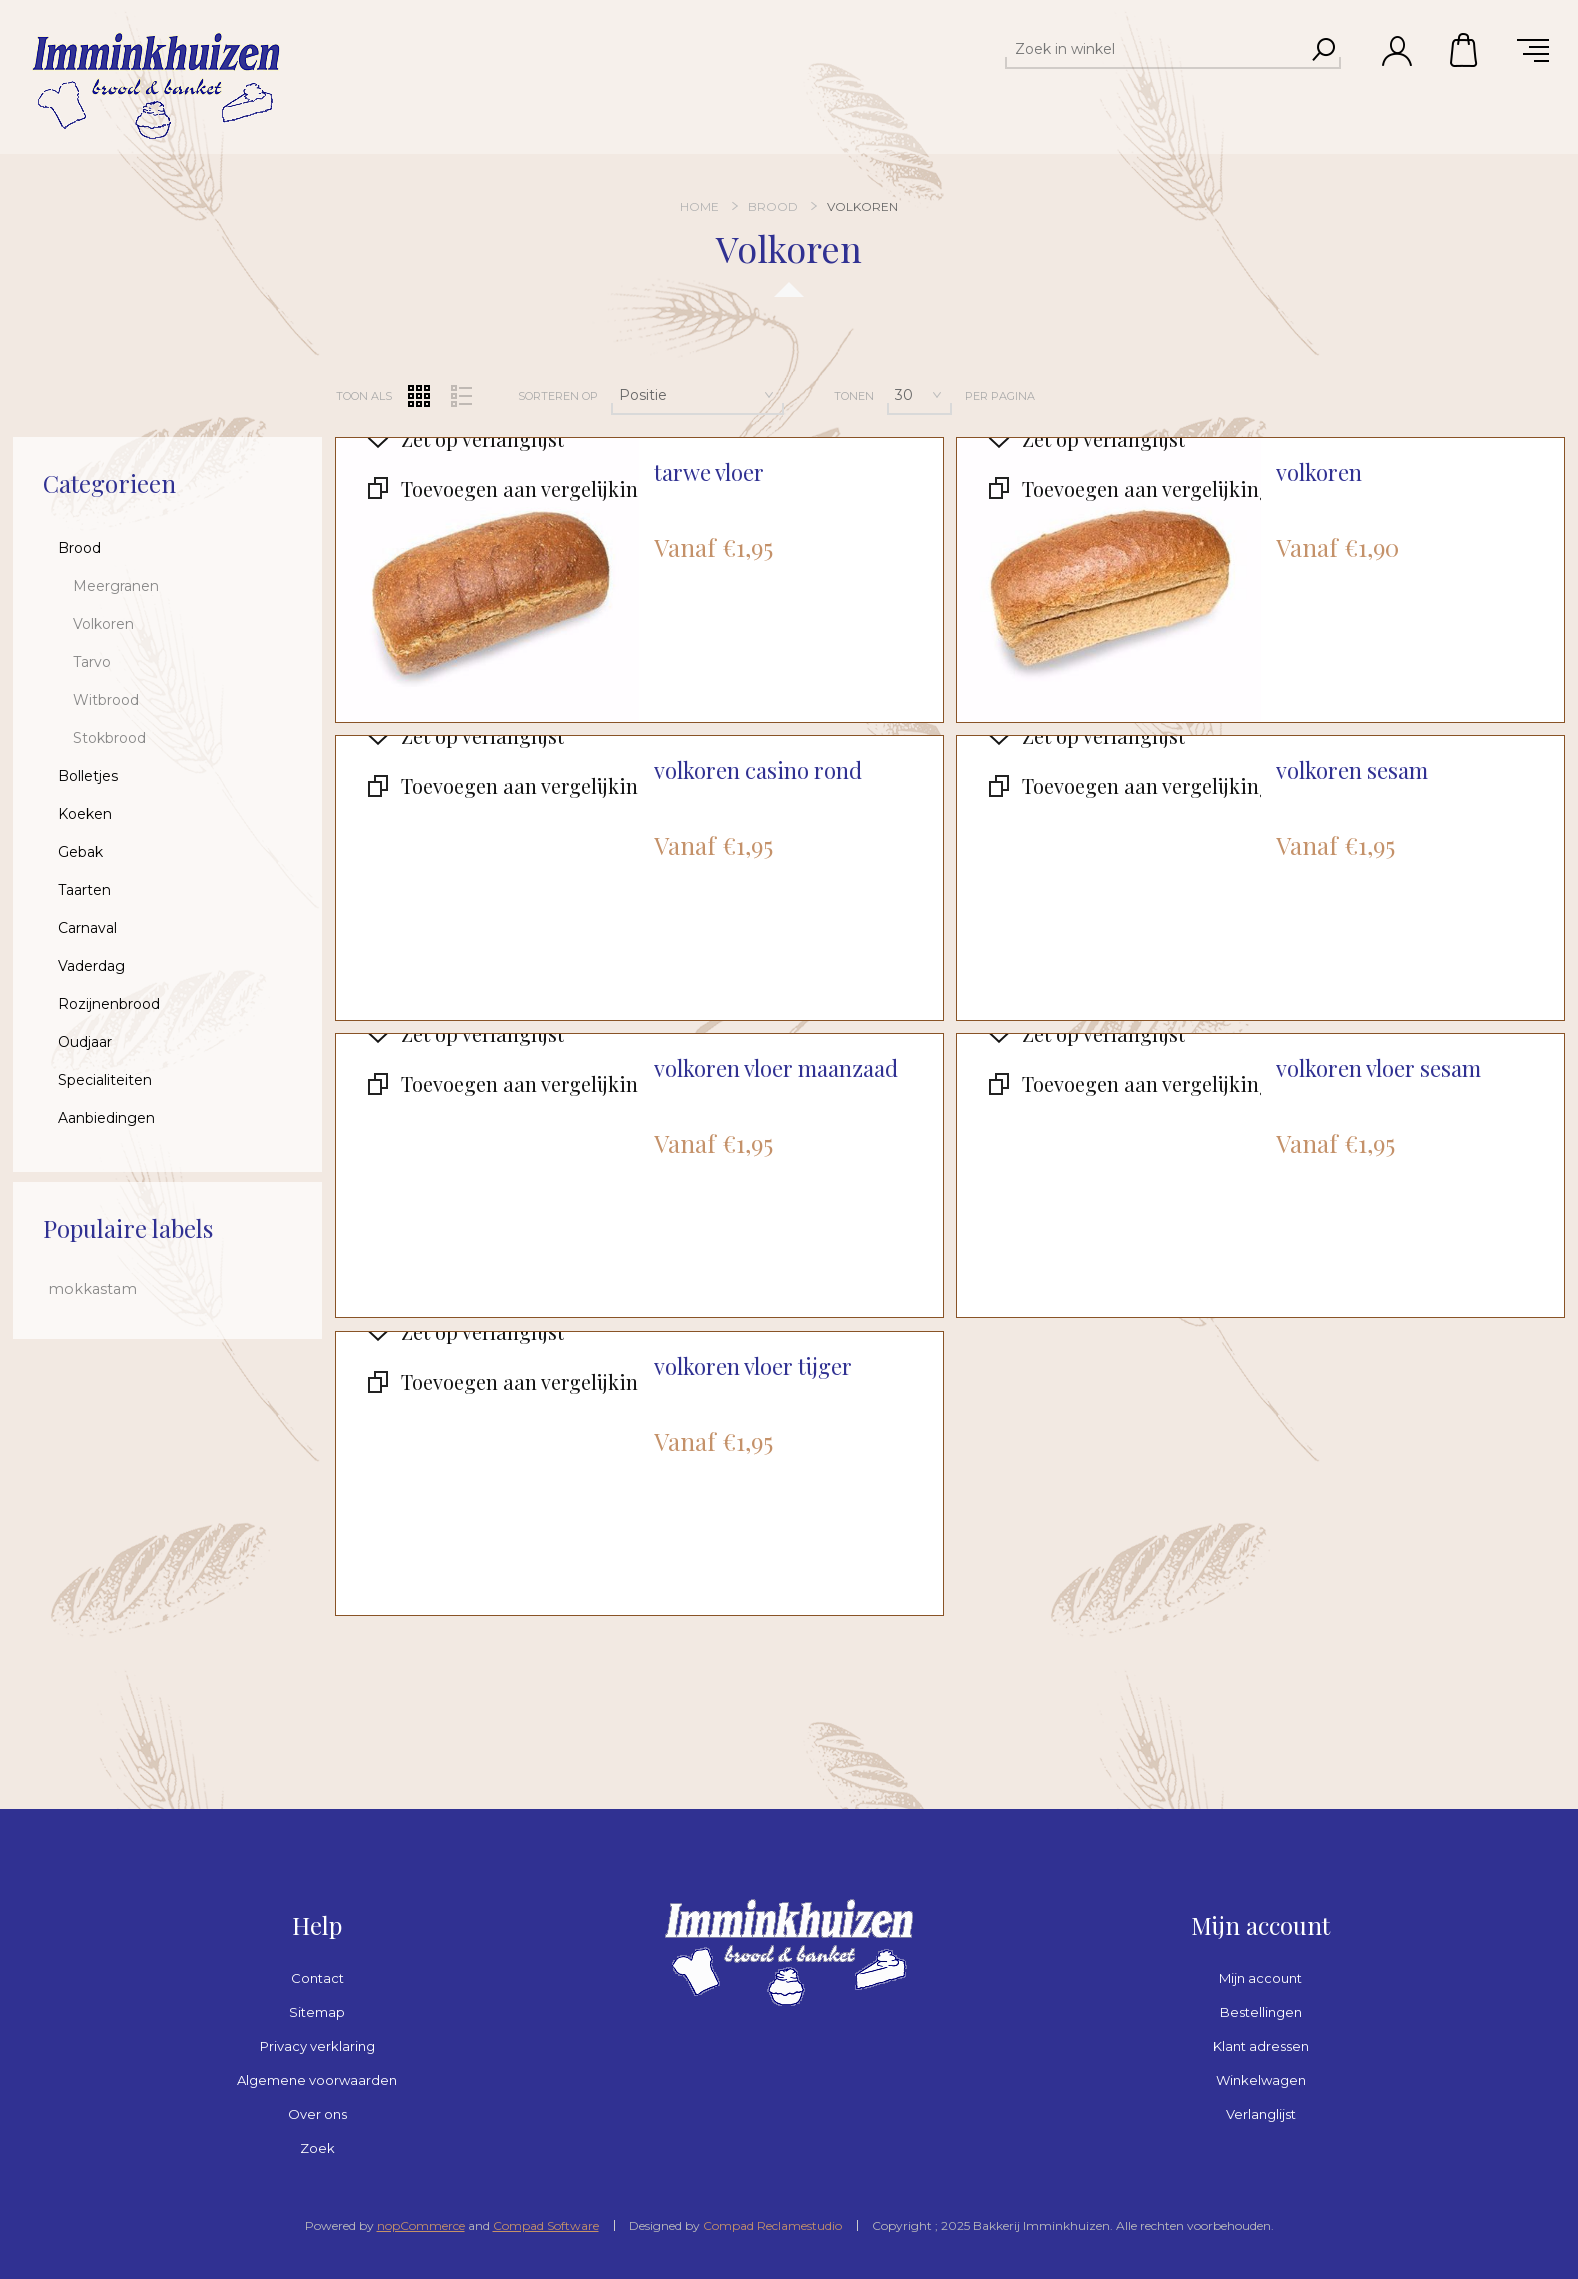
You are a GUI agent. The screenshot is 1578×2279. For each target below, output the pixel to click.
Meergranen (116, 586)
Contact (317, 1978)
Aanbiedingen (106, 1118)
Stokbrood (109, 738)
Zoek (317, 2148)
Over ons (317, 2114)
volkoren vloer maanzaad (776, 1068)
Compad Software (546, 2225)
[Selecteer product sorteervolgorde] (697, 395)
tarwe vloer (709, 472)
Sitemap (317, 2012)
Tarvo (92, 662)
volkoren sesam (1352, 770)
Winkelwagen (1465, 50)
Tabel (419, 396)
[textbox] (1155, 49)
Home (699, 206)
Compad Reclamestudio (772, 2225)
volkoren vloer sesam (1378, 1068)
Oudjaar (85, 1042)
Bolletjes (88, 776)
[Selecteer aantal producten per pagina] (919, 395)
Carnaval (87, 928)
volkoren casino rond (758, 770)
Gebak (80, 852)
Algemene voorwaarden (317, 2080)
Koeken (85, 814)
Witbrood (106, 700)
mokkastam (92, 1289)
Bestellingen (1261, 2012)
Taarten (84, 890)
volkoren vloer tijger (753, 1366)
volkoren (1319, 472)
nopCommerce (421, 2225)
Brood (79, 548)
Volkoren (103, 624)
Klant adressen (1261, 2046)
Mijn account (1260, 1978)
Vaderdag (91, 966)
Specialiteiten (105, 1080)
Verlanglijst (1261, 2114)
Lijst (462, 396)
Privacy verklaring (317, 2046)
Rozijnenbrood (109, 1004)
